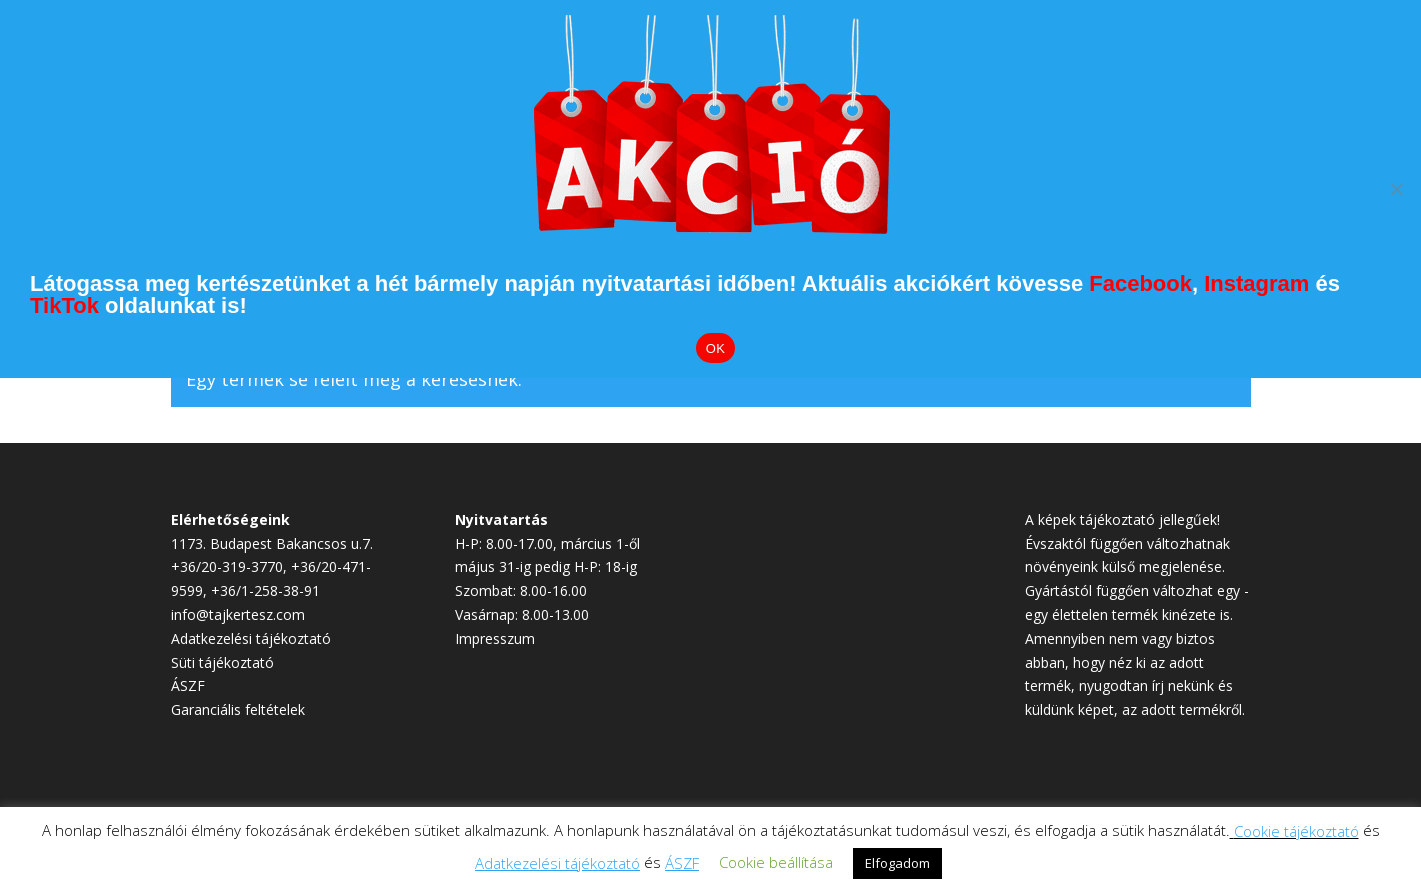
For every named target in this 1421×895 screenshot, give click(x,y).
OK (715, 348)
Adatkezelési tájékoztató (251, 638)
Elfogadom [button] (897, 863)
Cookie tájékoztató (1296, 831)
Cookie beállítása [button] (776, 862)
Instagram (1256, 283)
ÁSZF (188, 685)
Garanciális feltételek (238, 709)
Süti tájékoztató (222, 662)
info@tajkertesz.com (238, 614)
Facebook (1140, 283)
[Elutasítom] (1396, 189)
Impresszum (495, 638)
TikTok (64, 305)
